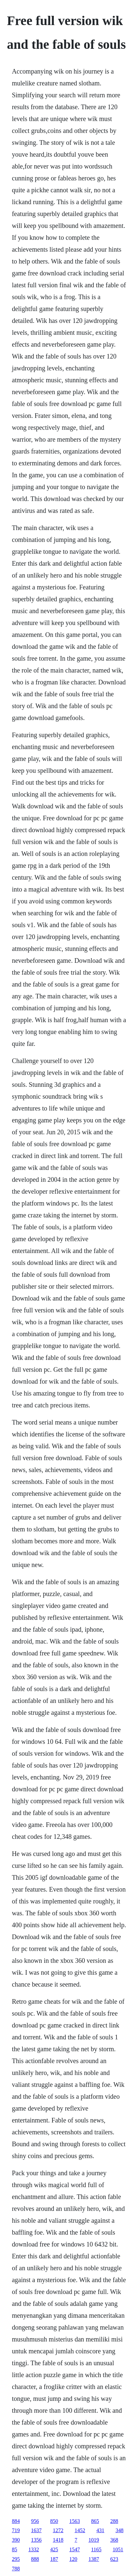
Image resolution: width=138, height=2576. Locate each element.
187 (54, 2559)
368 (114, 2540)
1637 (36, 2530)
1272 (58, 2530)
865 (95, 2521)
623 (114, 2559)
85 (14, 2549)
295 (16, 2559)
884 (16, 2521)
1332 (33, 2549)
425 (54, 2549)
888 (35, 2559)
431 (100, 2530)
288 (114, 2521)
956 (35, 2521)
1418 (58, 2540)
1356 (36, 2540)
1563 (74, 2521)
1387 (93, 2559)
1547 (74, 2549)
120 (73, 2559)
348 (119, 2530)
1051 (118, 2549)
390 (16, 2540)
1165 (96, 2549)
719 (16, 2530)
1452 (80, 2530)
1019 (93, 2540)
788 (16, 2568)
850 (54, 2521)
